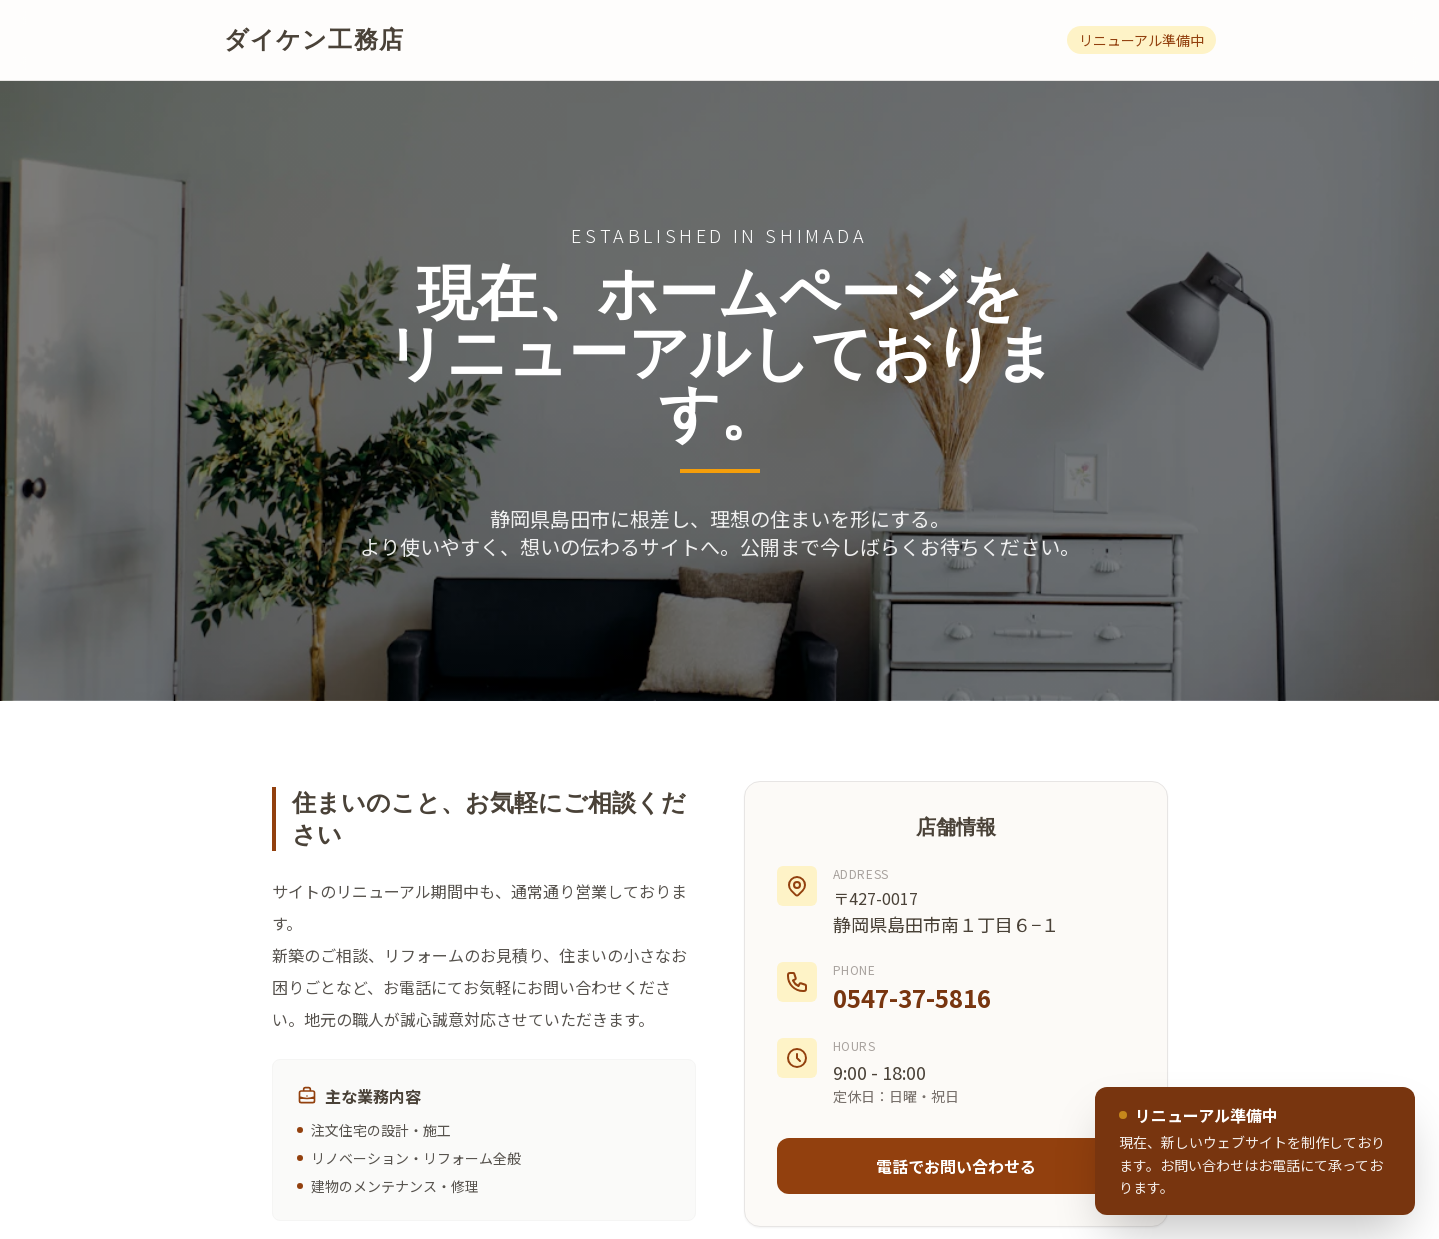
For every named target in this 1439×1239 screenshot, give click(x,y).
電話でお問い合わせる (956, 1166)
